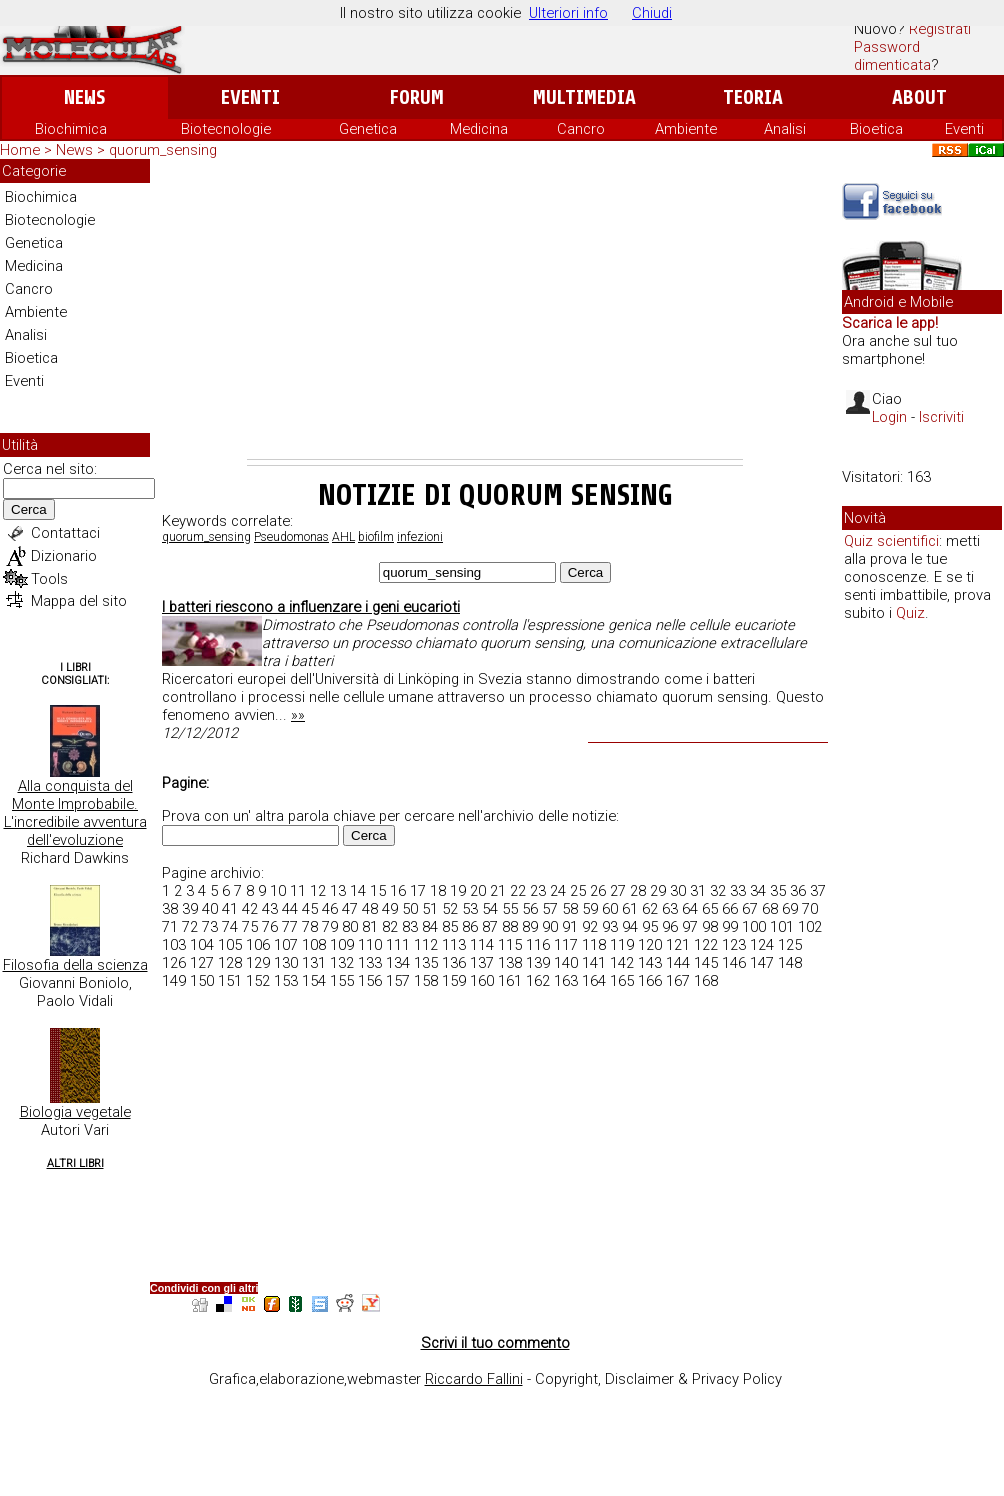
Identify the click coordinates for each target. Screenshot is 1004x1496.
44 (290, 909)
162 (538, 981)
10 (278, 891)
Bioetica (876, 129)
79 (330, 927)
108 (314, 945)
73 (210, 927)
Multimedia (584, 97)
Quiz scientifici (891, 541)
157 (398, 981)
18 (438, 891)
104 (202, 945)
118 (594, 945)
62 (650, 909)
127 (202, 963)
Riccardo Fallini (474, 1379)
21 (498, 891)
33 (738, 891)
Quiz (910, 613)
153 (286, 981)
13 (338, 891)
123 (734, 945)
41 (230, 909)
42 (250, 909)
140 (566, 963)
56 (530, 909)
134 (398, 963)
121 (678, 945)
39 (190, 909)
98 (710, 927)
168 (706, 981)
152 (258, 981)
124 (762, 945)
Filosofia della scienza (75, 965)
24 (558, 891)
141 (594, 963)
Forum (416, 97)
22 (518, 891)
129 (258, 963)
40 (210, 909)
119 (622, 945)
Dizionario (64, 556)
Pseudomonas (291, 537)
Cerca (29, 509)
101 (782, 927)
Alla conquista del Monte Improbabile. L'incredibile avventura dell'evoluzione (75, 813)
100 (754, 927)
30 (678, 891)
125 (790, 945)
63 (670, 909)
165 (622, 981)
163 (566, 981)
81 (370, 927)
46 (330, 909)
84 (430, 927)
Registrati (940, 29)
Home (20, 150)
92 (590, 927)
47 (350, 909)
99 (730, 927)
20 (478, 891)
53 (470, 909)
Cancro (581, 129)
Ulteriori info (568, 13)
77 (290, 927)
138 (510, 963)
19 (458, 891)
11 (298, 891)
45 (310, 909)
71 (170, 927)
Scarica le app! (890, 323)
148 (790, 963)
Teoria (753, 97)
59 (590, 909)
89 (530, 927)
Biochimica (71, 129)
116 (538, 945)
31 (698, 891)
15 (378, 891)
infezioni (420, 537)
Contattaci (65, 533)
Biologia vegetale (75, 1112)
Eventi (250, 97)
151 (230, 981)
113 (454, 945)
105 (230, 945)
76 (270, 927)
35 (778, 891)
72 (190, 927)
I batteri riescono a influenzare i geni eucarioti (311, 607)
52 (450, 909)
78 (310, 927)
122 (706, 945)
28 (638, 891)
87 (490, 927)
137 (482, 963)
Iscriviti (941, 417)
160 (482, 981)
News (84, 97)
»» (298, 715)
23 (538, 891)
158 (426, 981)
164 (594, 981)
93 (610, 927)
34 (758, 891)
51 (430, 909)
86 (470, 927)
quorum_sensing (206, 537)
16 (398, 891)
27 (618, 891)
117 (566, 945)
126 (174, 963)
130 (286, 963)
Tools (49, 579)
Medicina (479, 129)
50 (410, 909)
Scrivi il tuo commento (495, 1343)
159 (454, 981)
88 (510, 927)
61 (630, 909)
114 (482, 945)
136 (454, 963)
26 (598, 891)
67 (750, 909)
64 (690, 909)
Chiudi (652, 13)
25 (578, 891)
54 (490, 909)
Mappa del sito (79, 601)
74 (230, 927)
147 (762, 963)
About (919, 97)
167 (678, 981)
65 (710, 909)
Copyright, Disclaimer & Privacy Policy (658, 1379)
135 (426, 963)
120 (650, 945)
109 (342, 945)
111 (398, 945)
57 (550, 909)
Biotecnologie (226, 129)
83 (410, 927)
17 (418, 891)
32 (718, 891)
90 (550, 927)
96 (670, 927)
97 (690, 927)
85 (450, 927)
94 (630, 927)
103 (174, 945)
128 (230, 963)
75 (250, 927)
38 (170, 909)
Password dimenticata (892, 56)
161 (510, 981)
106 (258, 945)
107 (286, 945)
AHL (343, 537)
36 (798, 891)
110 (370, 945)
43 (270, 909)
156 (370, 981)
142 (622, 963)
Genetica (368, 129)
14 (358, 891)
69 (790, 909)
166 (650, 981)
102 (810, 927)
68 (770, 909)
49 (390, 909)
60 (610, 909)
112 (426, 945)
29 (658, 891)
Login (889, 417)
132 (342, 963)
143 (650, 963)
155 (342, 981)
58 (570, 909)
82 (390, 927)
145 (706, 963)
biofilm (376, 537)
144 (678, 963)
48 (370, 909)
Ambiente (686, 129)
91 (570, 927)
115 (510, 945)
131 (314, 963)
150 (202, 981)
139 (538, 963)
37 (818, 891)
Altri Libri (75, 1163)
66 (730, 909)
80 (350, 927)
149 (174, 981)
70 (810, 909)
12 (318, 891)
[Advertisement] (495, 309)
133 (370, 963)
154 (314, 981)
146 (734, 963)
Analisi (785, 129)
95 (650, 927)
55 (510, 909)
